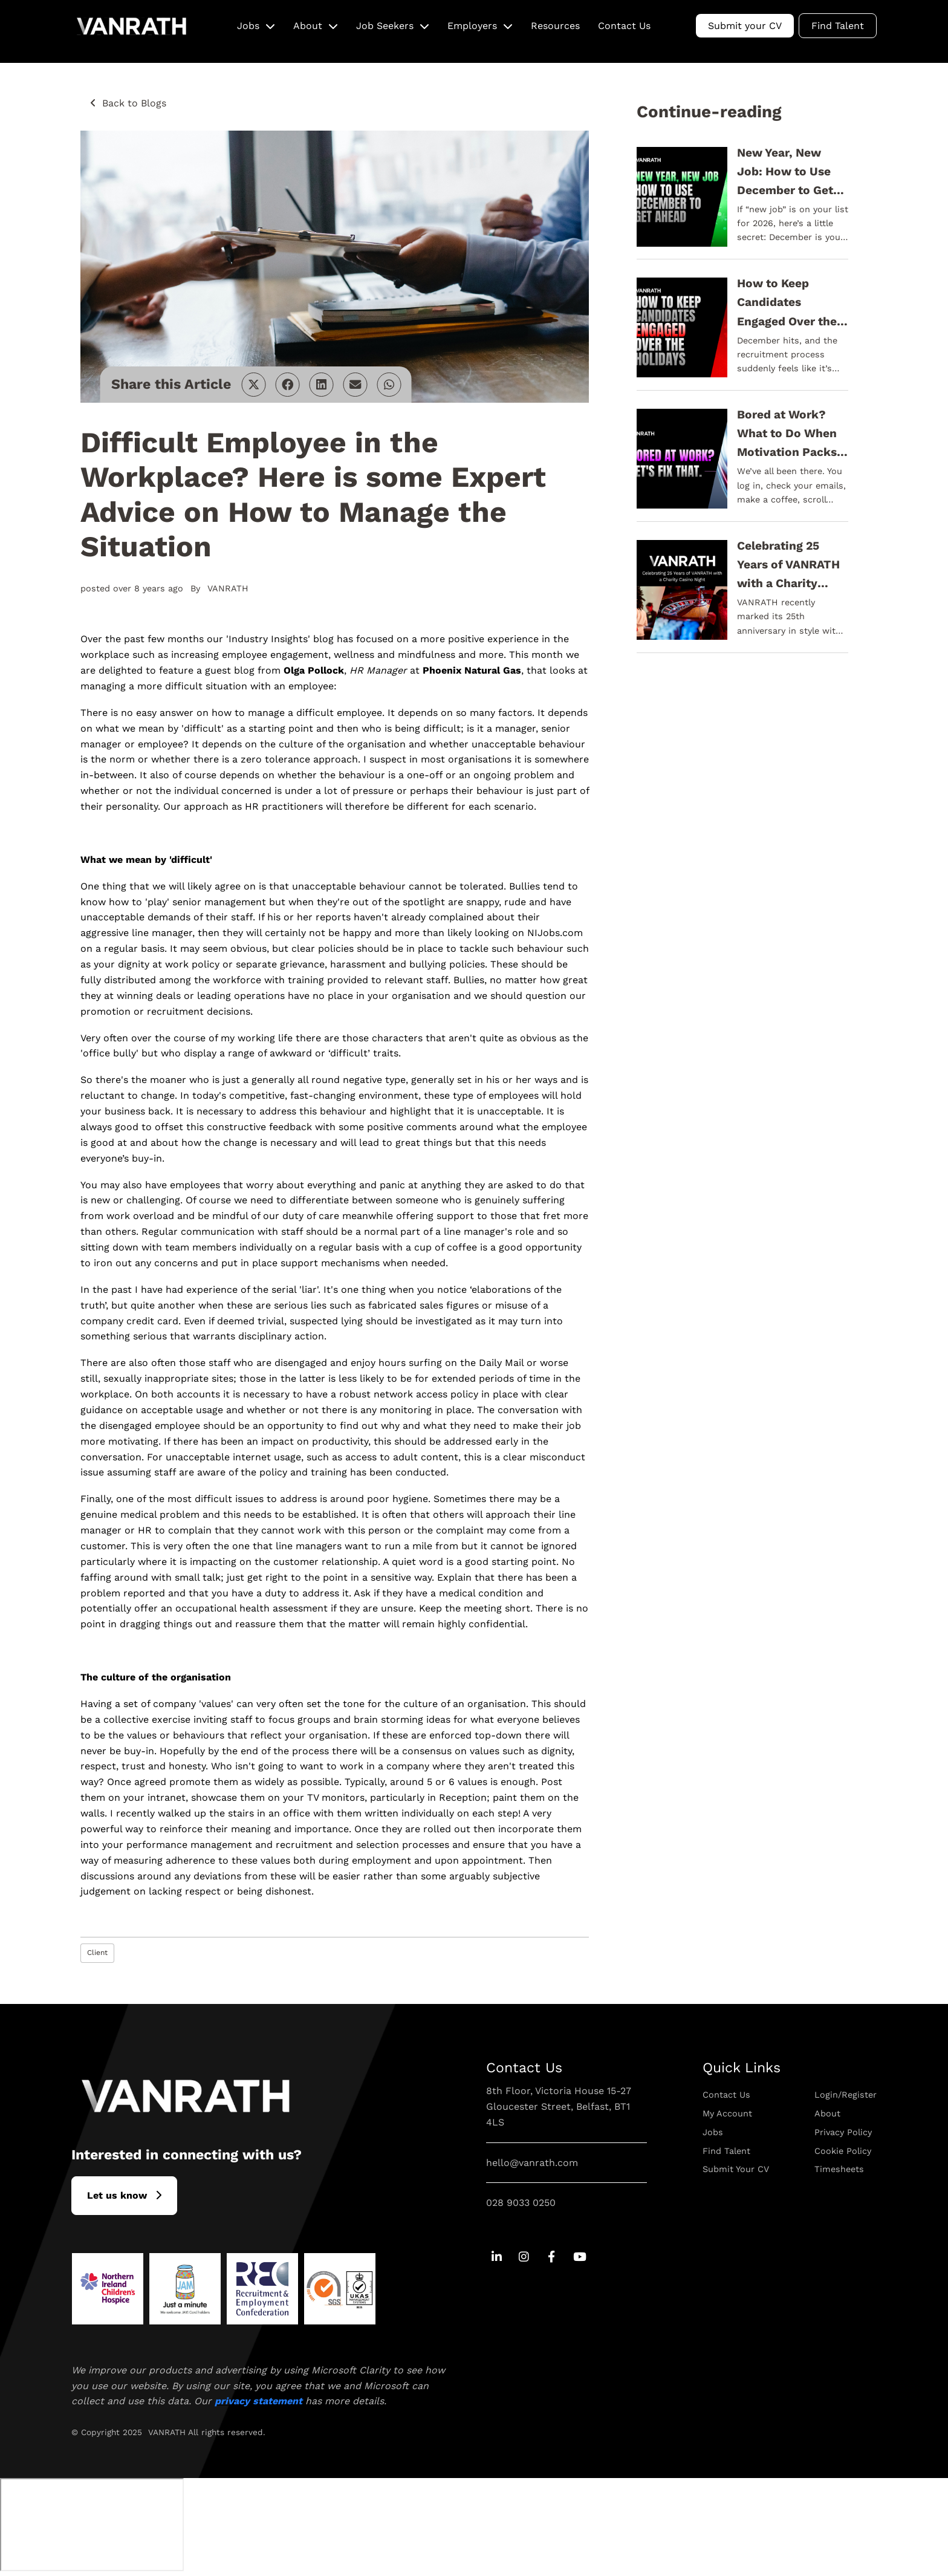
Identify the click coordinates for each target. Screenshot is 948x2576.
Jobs (248, 25)
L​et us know (117, 2195)
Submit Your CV (736, 2169)
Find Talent (837, 25)
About (307, 25)
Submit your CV (745, 25)
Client (97, 1952)
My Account (727, 2113)
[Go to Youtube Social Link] (578, 2257)
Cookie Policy (842, 2151)
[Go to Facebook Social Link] (551, 2257)
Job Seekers (385, 25)
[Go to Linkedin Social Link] (496, 2257)
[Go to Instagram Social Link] (523, 2257)
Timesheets (839, 2169)
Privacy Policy (843, 2132)
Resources (555, 25)
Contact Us (624, 25)
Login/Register (845, 2095)
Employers (472, 25)
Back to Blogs (134, 103)
